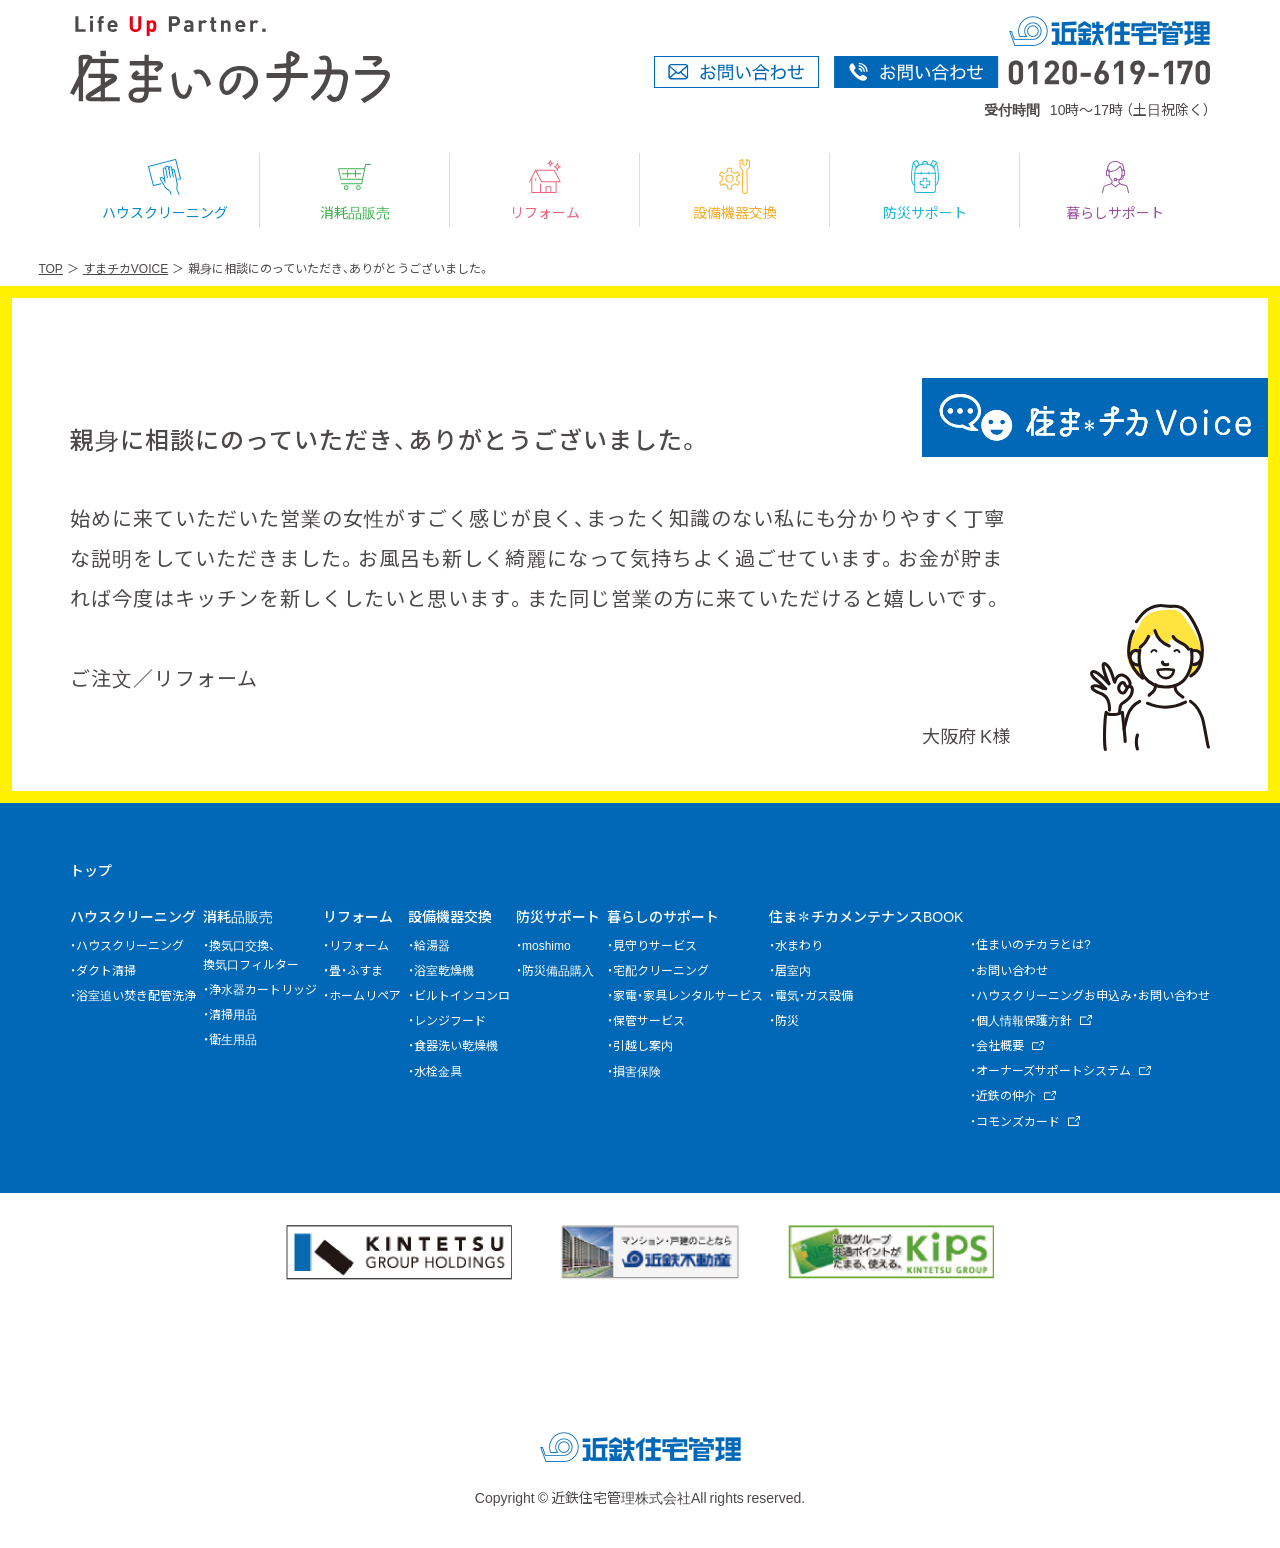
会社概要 (1000, 1045)
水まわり (799, 945)
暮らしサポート (1115, 189)
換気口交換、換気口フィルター (251, 954)
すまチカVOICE (125, 268)
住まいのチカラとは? (1033, 944)
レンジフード (450, 1020)
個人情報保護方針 (1024, 1020)
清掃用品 (233, 1014)
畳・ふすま (356, 970)
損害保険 (637, 1071)
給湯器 (432, 945)
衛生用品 (233, 1039)
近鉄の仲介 (1006, 1095)
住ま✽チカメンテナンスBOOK (866, 916)
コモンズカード (1018, 1121)
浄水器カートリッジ (263, 989)
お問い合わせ (1012, 970)
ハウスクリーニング (165, 189)
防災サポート (925, 189)
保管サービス (649, 1020)
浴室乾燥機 (444, 970)
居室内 (793, 970)
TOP (50, 268)
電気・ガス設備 (814, 995)
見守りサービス (655, 945)
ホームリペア (365, 995)
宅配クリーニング (661, 970)
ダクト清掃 (106, 970)
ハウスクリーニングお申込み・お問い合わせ (1093, 995)
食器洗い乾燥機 (456, 1045)
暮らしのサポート (663, 916)
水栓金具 (438, 1071)
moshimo (546, 945)
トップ (91, 870)
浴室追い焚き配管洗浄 (136, 995)
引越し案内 (643, 1045)
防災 (787, 1020)
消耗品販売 (355, 189)
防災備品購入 (558, 970)
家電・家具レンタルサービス (688, 995)
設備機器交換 (735, 189)
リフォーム (545, 189)
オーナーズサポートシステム (1053, 1070)
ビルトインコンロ (462, 995)
